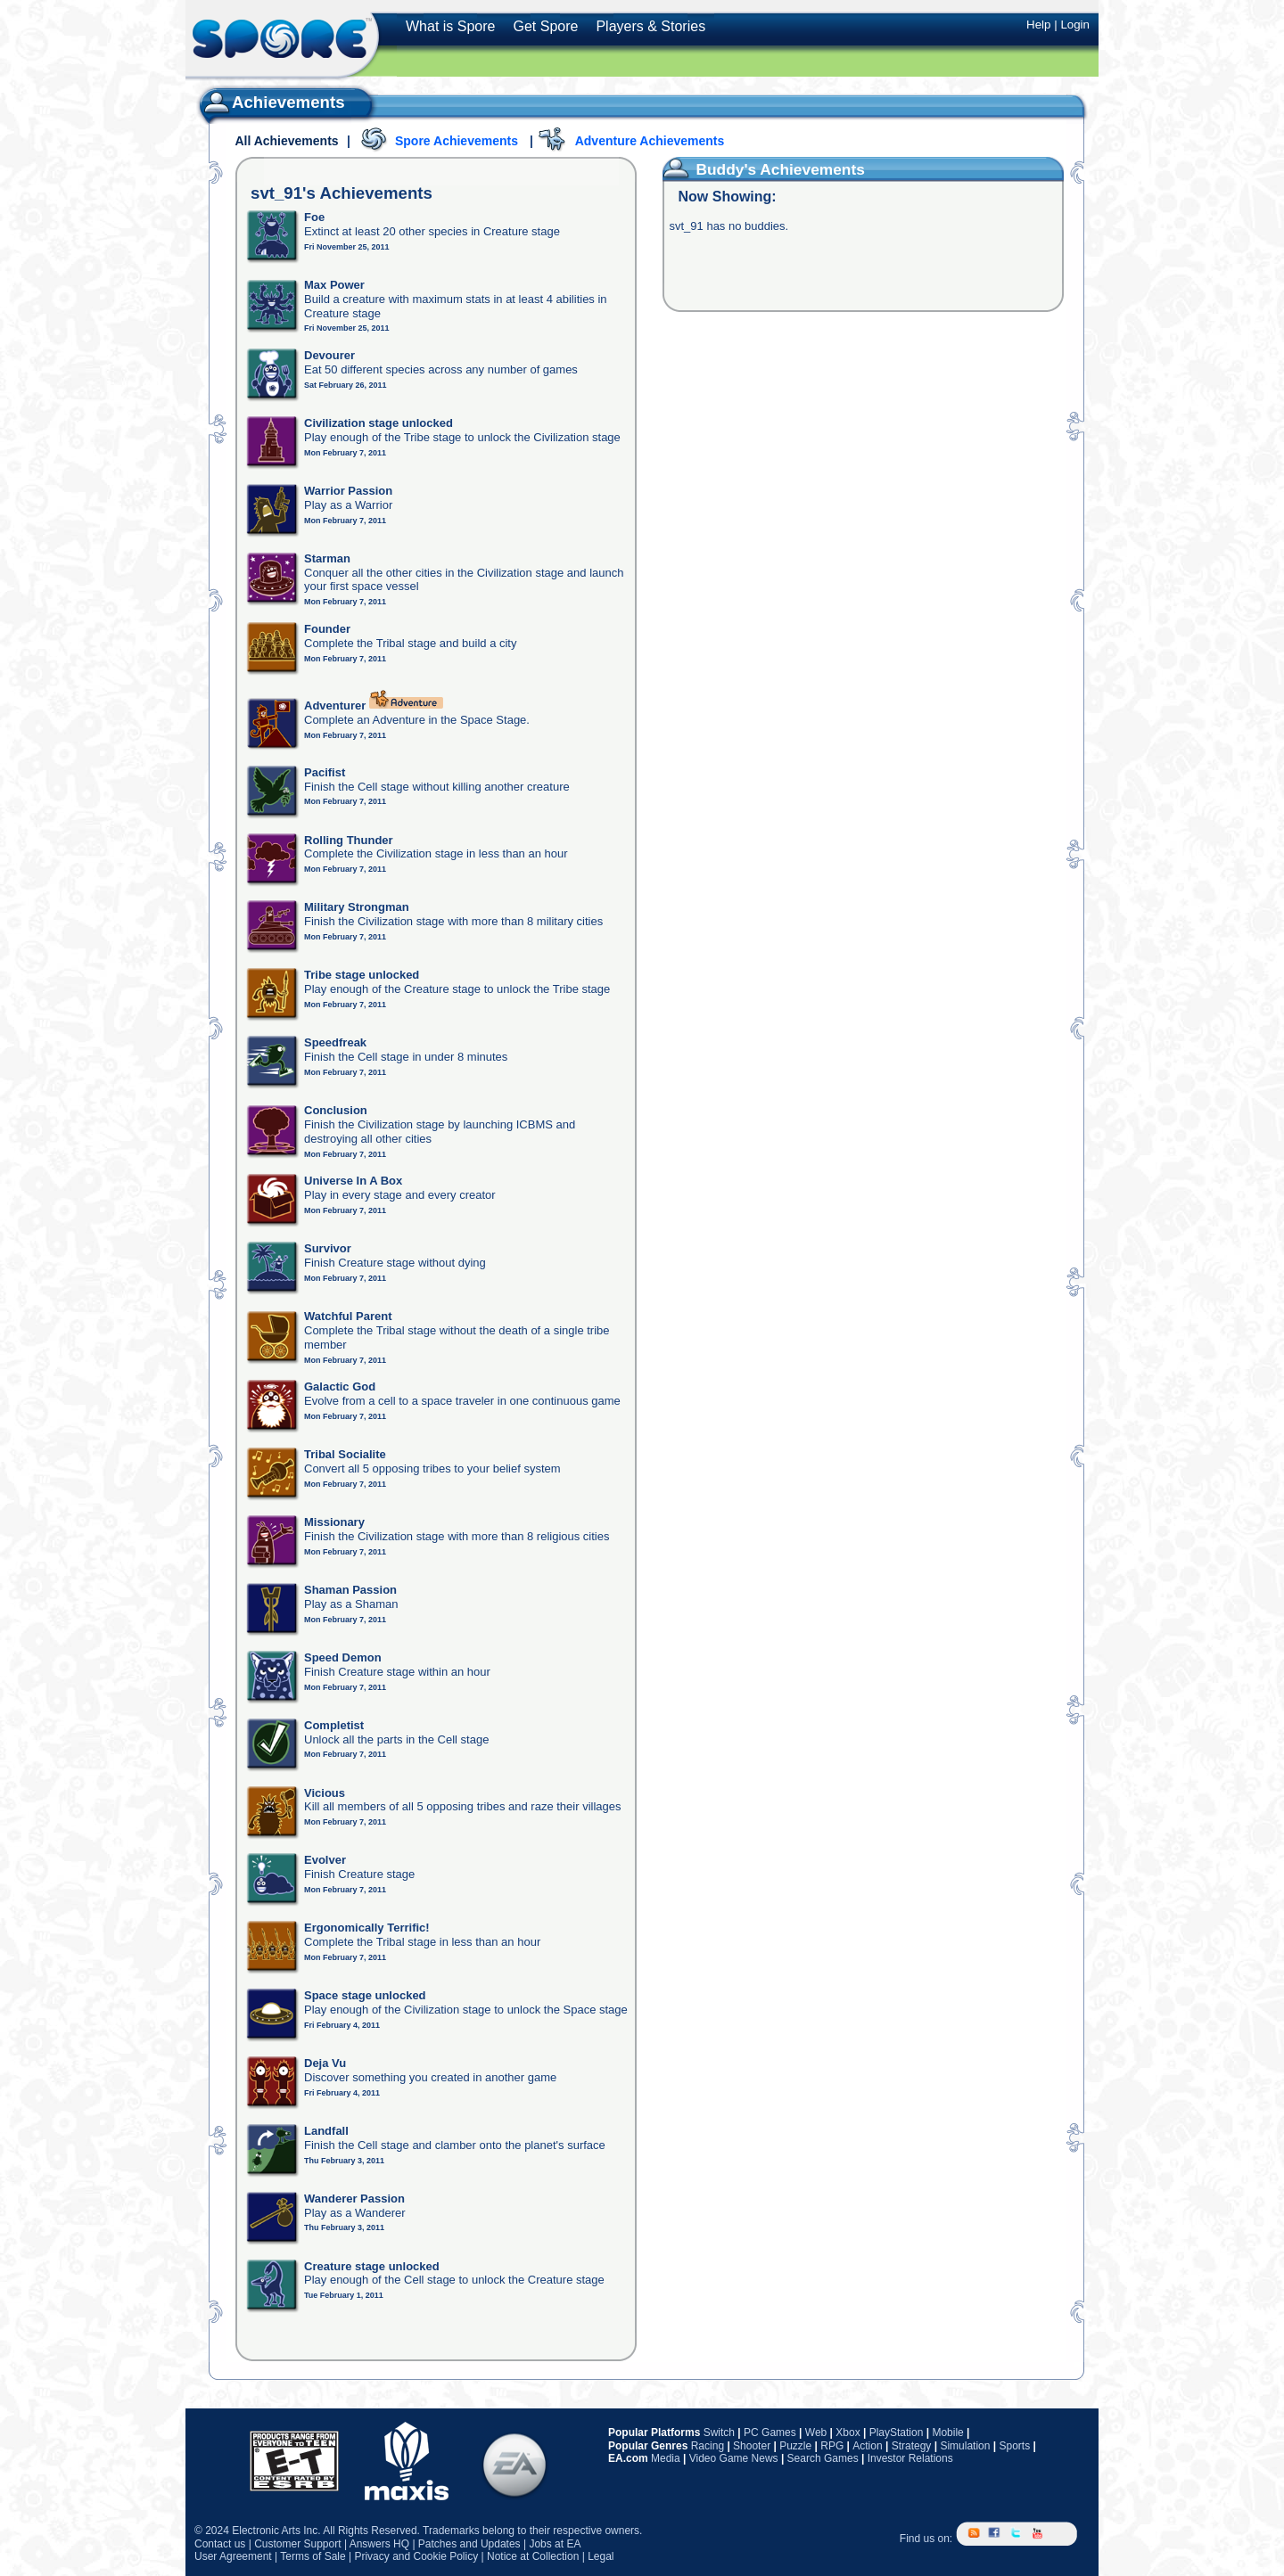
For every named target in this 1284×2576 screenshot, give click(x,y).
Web (816, 2432)
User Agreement (233, 2556)
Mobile (947, 2432)
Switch (719, 2432)
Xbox (847, 2432)
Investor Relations (910, 2458)
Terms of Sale (312, 2556)
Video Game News (733, 2458)
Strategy (912, 2446)
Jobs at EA (554, 2544)
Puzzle (795, 2446)
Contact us (219, 2544)
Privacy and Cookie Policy (416, 2556)
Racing (707, 2446)
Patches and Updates (469, 2544)
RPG (832, 2446)
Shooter (751, 2446)
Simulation (965, 2446)
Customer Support (297, 2544)
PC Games (770, 2432)
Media (665, 2458)
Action (867, 2446)
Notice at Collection (533, 2556)
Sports (1014, 2446)
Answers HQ (379, 2544)
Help (1038, 24)
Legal (600, 2556)
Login (1075, 24)
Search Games (823, 2458)
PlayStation (896, 2432)
